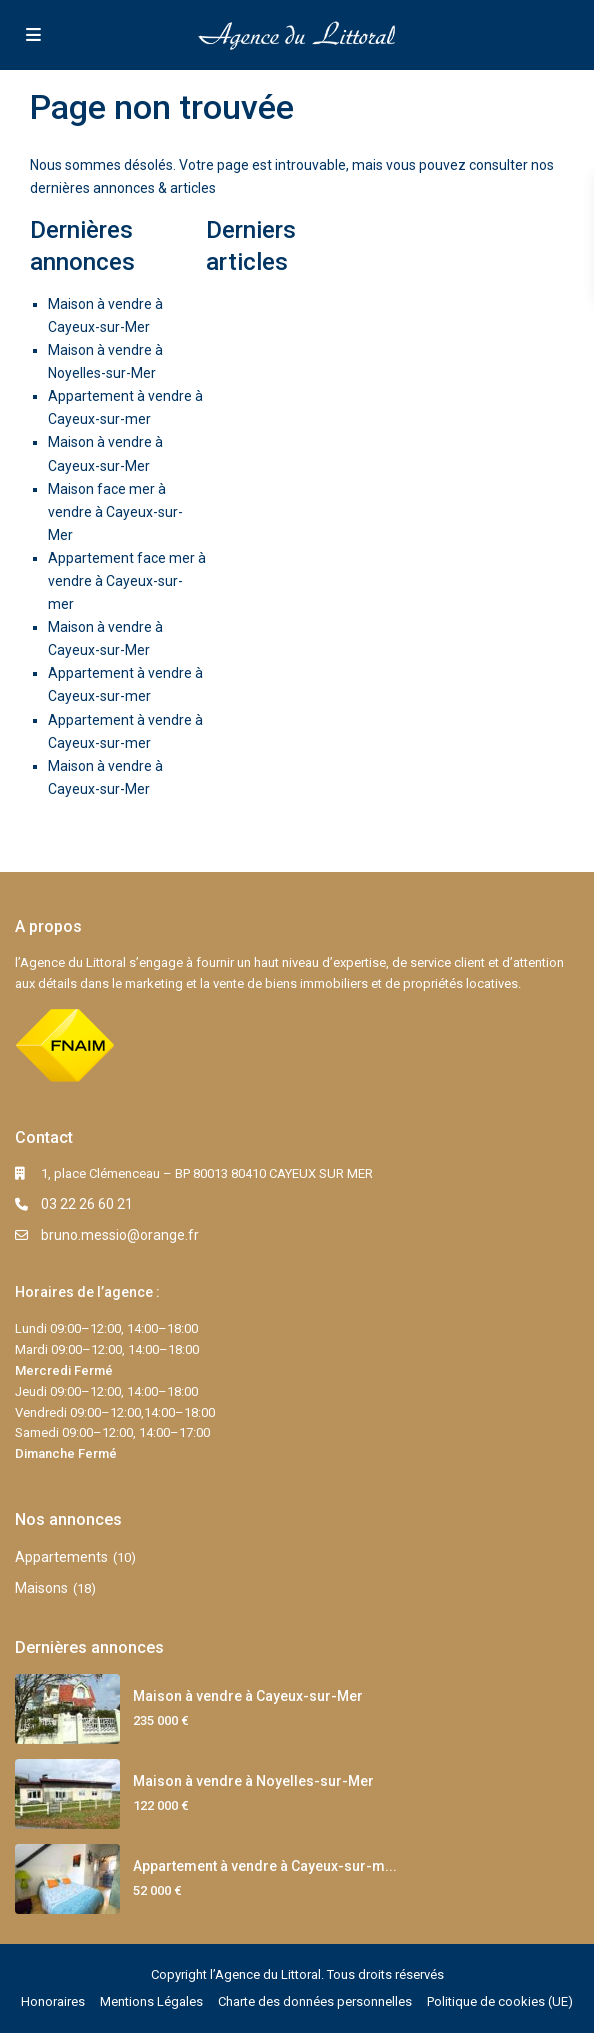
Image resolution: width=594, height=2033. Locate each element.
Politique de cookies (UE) (500, 2001)
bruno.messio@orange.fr (120, 1235)
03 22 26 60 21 (87, 1204)
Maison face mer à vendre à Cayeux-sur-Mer (115, 512)
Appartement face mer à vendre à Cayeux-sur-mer (127, 581)
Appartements (61, 1557)
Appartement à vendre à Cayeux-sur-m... (265, 1866)
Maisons (41, 1588)
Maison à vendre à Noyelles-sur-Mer (253, 1781)
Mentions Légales (151, 2001)
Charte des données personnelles (315, 2001)
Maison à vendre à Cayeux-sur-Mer (248, 1696)
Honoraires (53, 2001)
